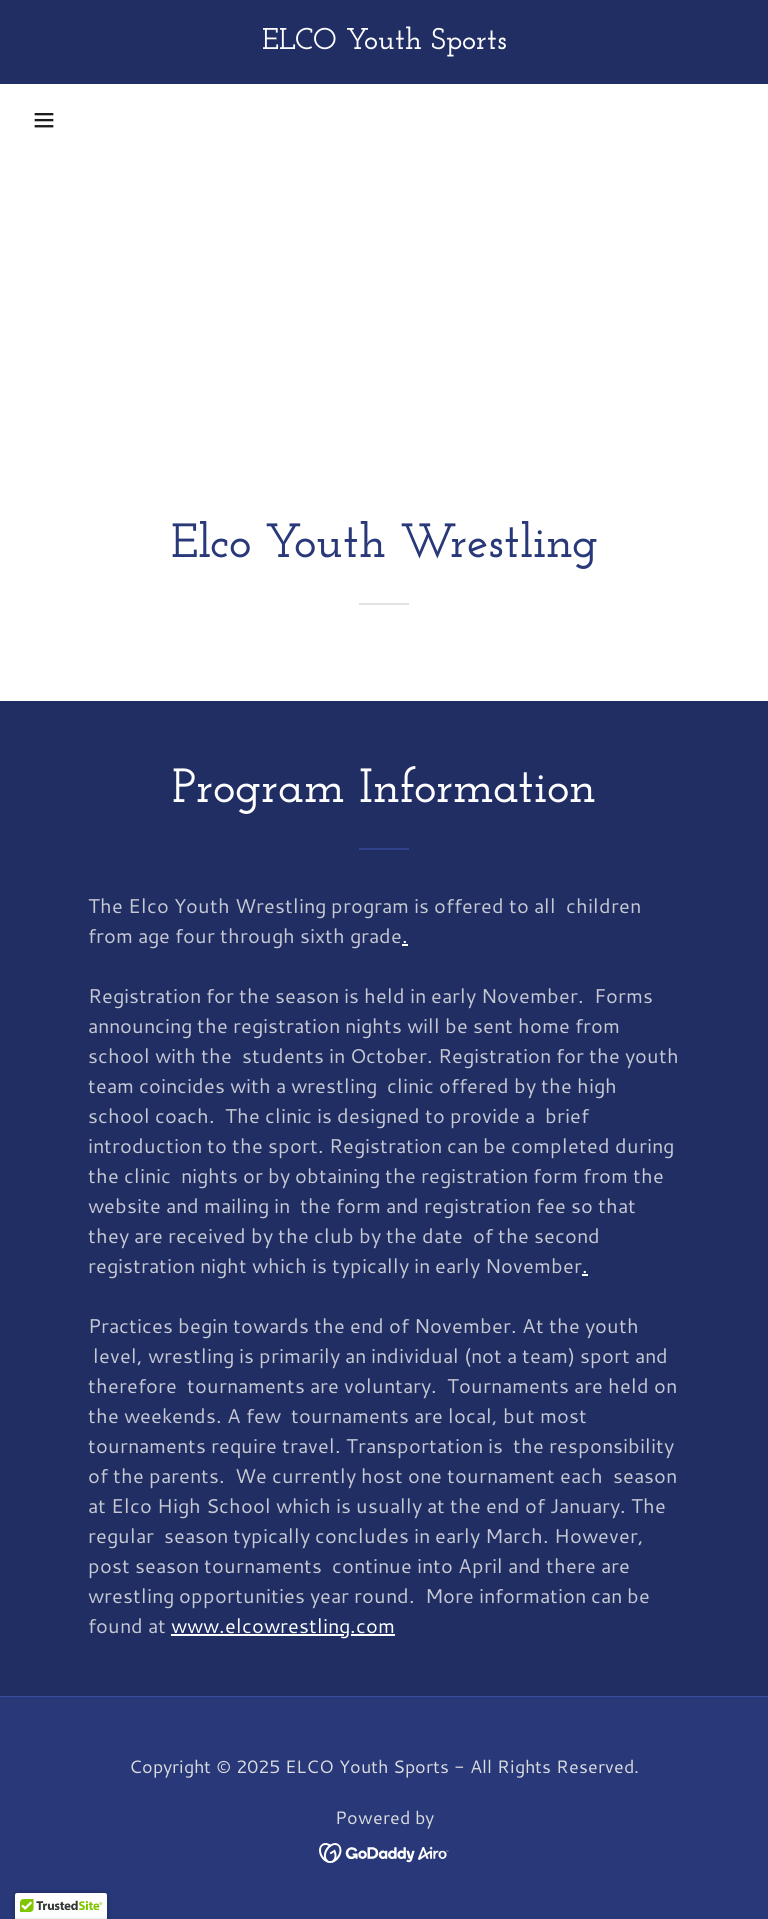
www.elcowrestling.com (283, 1625)
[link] (384, 41)
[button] (44, 120)
